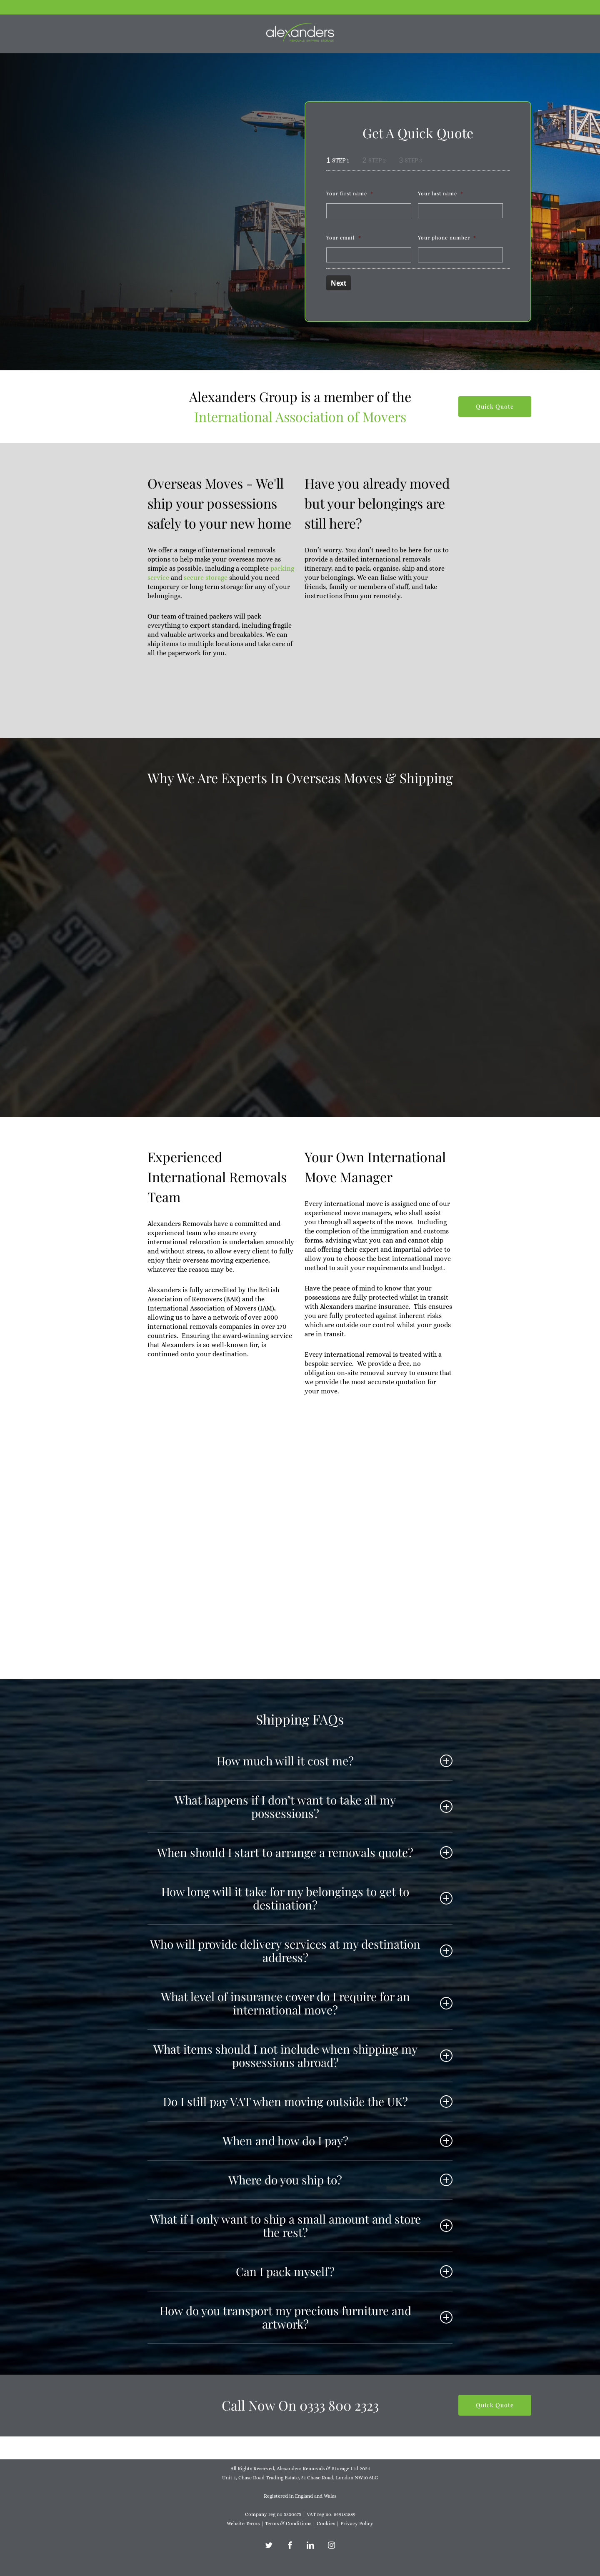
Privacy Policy (356, 2523)
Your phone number (447, 237)
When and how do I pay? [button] (337, 2140)
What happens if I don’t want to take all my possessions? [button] (313, 1806)
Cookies (326, 2523)
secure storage (206, 578)
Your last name (440, 193)
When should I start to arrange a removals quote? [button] (304, 1852)
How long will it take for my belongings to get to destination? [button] (306, 1898)
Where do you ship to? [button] (340, 2179)
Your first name (349, 193)
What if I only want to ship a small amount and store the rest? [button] (301, 2225)
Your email (343, 237)
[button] (494, 406)
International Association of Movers (300, 416)
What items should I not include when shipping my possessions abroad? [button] (302, 2055)
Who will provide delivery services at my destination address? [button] (301, 1950)
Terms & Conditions (288, 2523)
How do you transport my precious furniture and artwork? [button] (306, 2317)
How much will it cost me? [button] (334, 1760)
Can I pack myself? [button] (344, 2271)
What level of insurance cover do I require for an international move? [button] (306, 2003)
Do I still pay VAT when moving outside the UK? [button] (307, 2101)
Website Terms (243, 2523)
